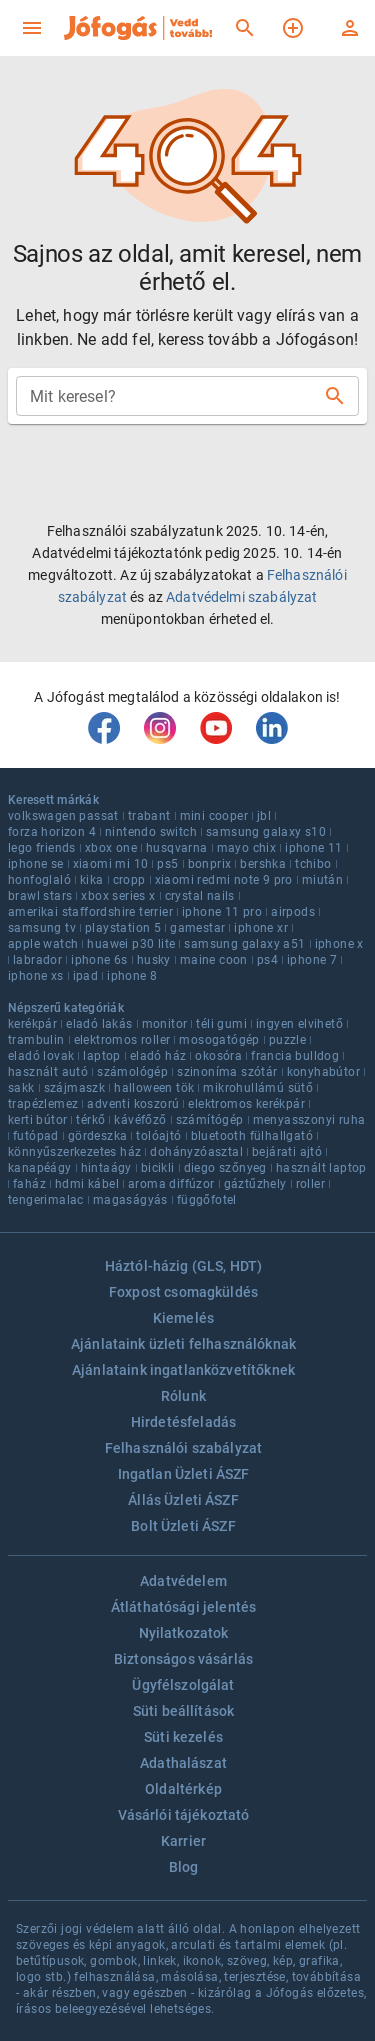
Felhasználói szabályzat (183, 1448)
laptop (101, 1056)
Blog (184, 1867)
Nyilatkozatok (184, 1633)
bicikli (158, 1168)
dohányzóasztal (196, 1152)
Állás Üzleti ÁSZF (183, 1500)
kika (92, 880)
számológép (132, 1072)
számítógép (210, 1120)
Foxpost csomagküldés (183, 1292)
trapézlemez (43, 1104)
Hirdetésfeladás (183, 1422)
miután (322, 880)
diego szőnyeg (225, 1168)
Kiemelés (183, 1318)
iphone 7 (312, 960)
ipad (86, 976)
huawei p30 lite (131, 944)
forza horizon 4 (52, 832)
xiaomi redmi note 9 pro (224, 880)
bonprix (210, 864)
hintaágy (106, 1168)
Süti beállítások (183, 1711)
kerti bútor (37, 1120)
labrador (37, 960)
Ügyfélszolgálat (183, 1685)
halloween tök (154, 1088)
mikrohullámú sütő (258, 1088)
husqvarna (177, 848)
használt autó (48, 1072)
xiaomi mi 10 (111, 864)
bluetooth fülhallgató (252, 1136)
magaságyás (130, 1200)
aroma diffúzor (171, 1184)
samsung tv (42, 928)
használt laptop (321, 1168)
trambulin (36, 1040)
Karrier (183, 1841)
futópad (36, 1136)
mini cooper (214, 816)
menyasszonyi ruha (309, 1120)
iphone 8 (132, 976)
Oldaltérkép (183, 1789)
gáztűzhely (255, 1184)
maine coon (214, 960)
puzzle (287, 1040)
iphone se (36, 864)
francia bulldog (295, 1056)
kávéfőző (140, 1120)
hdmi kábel (87, 1184)
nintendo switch (151, 832)
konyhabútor (323, 1072)
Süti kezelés (183, 1737)
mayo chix (247, 848)
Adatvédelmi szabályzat (241, 597)
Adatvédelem (183, 1581)
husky (154, 960)
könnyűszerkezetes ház (74, 1152)
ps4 (267, 960)
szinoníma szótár (227, 1072)
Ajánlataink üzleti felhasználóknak (183, 1344)
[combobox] (171, 396)
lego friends (42, 848)
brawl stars (40, 896)
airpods (293, 912)
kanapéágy (40, 1168)
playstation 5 (123, 928)
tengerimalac (46, 1200)
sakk (21, 1088)
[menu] (32, 28)
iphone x (339, 944)
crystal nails (200, 896)
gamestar (197, 928)
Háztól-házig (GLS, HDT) (183, 1266)
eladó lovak (41, 1056)
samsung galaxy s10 (266, 832)
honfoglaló (39, 880)
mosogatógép (219, 1040)
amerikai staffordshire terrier (90, 912)
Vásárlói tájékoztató (184, 1815)
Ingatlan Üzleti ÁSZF (184, 1474)
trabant (149, 816)
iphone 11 (314, 848)
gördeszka (98, 1136)
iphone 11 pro (222, 912)
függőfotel (207, 1200)
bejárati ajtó (287, 1152)
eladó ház (158, 1056)
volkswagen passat (63, 816)
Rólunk (183, 1396)
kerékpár (32, 1024)
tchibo (313, 864)
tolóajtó (158, 1136)
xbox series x (118, 896)
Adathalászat (183, 1763)
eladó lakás (99, 1024)
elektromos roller (122, 1040)
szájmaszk (75, 1088)
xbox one (111, 848)
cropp (129, 880)
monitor (165, 1024)
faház (29, 1184)
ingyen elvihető (299, 1024)
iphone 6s (99, 960)
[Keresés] (245, 28)
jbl (264, 816)
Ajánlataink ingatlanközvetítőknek (183, 1370)
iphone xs (36, 976)
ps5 (167, 864)
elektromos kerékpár (246, 1104)
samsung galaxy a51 (244, 944)
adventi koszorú (133, 1104)
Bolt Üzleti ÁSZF (183, 1526)
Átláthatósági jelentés (183, 1607)
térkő (90, 1120)
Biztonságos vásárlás (183, 1659)
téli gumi (221, 1024)
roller (310, 1184)
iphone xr (261, 928)
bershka (263, 864)
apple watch (43, 944)
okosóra (218, 1056)
